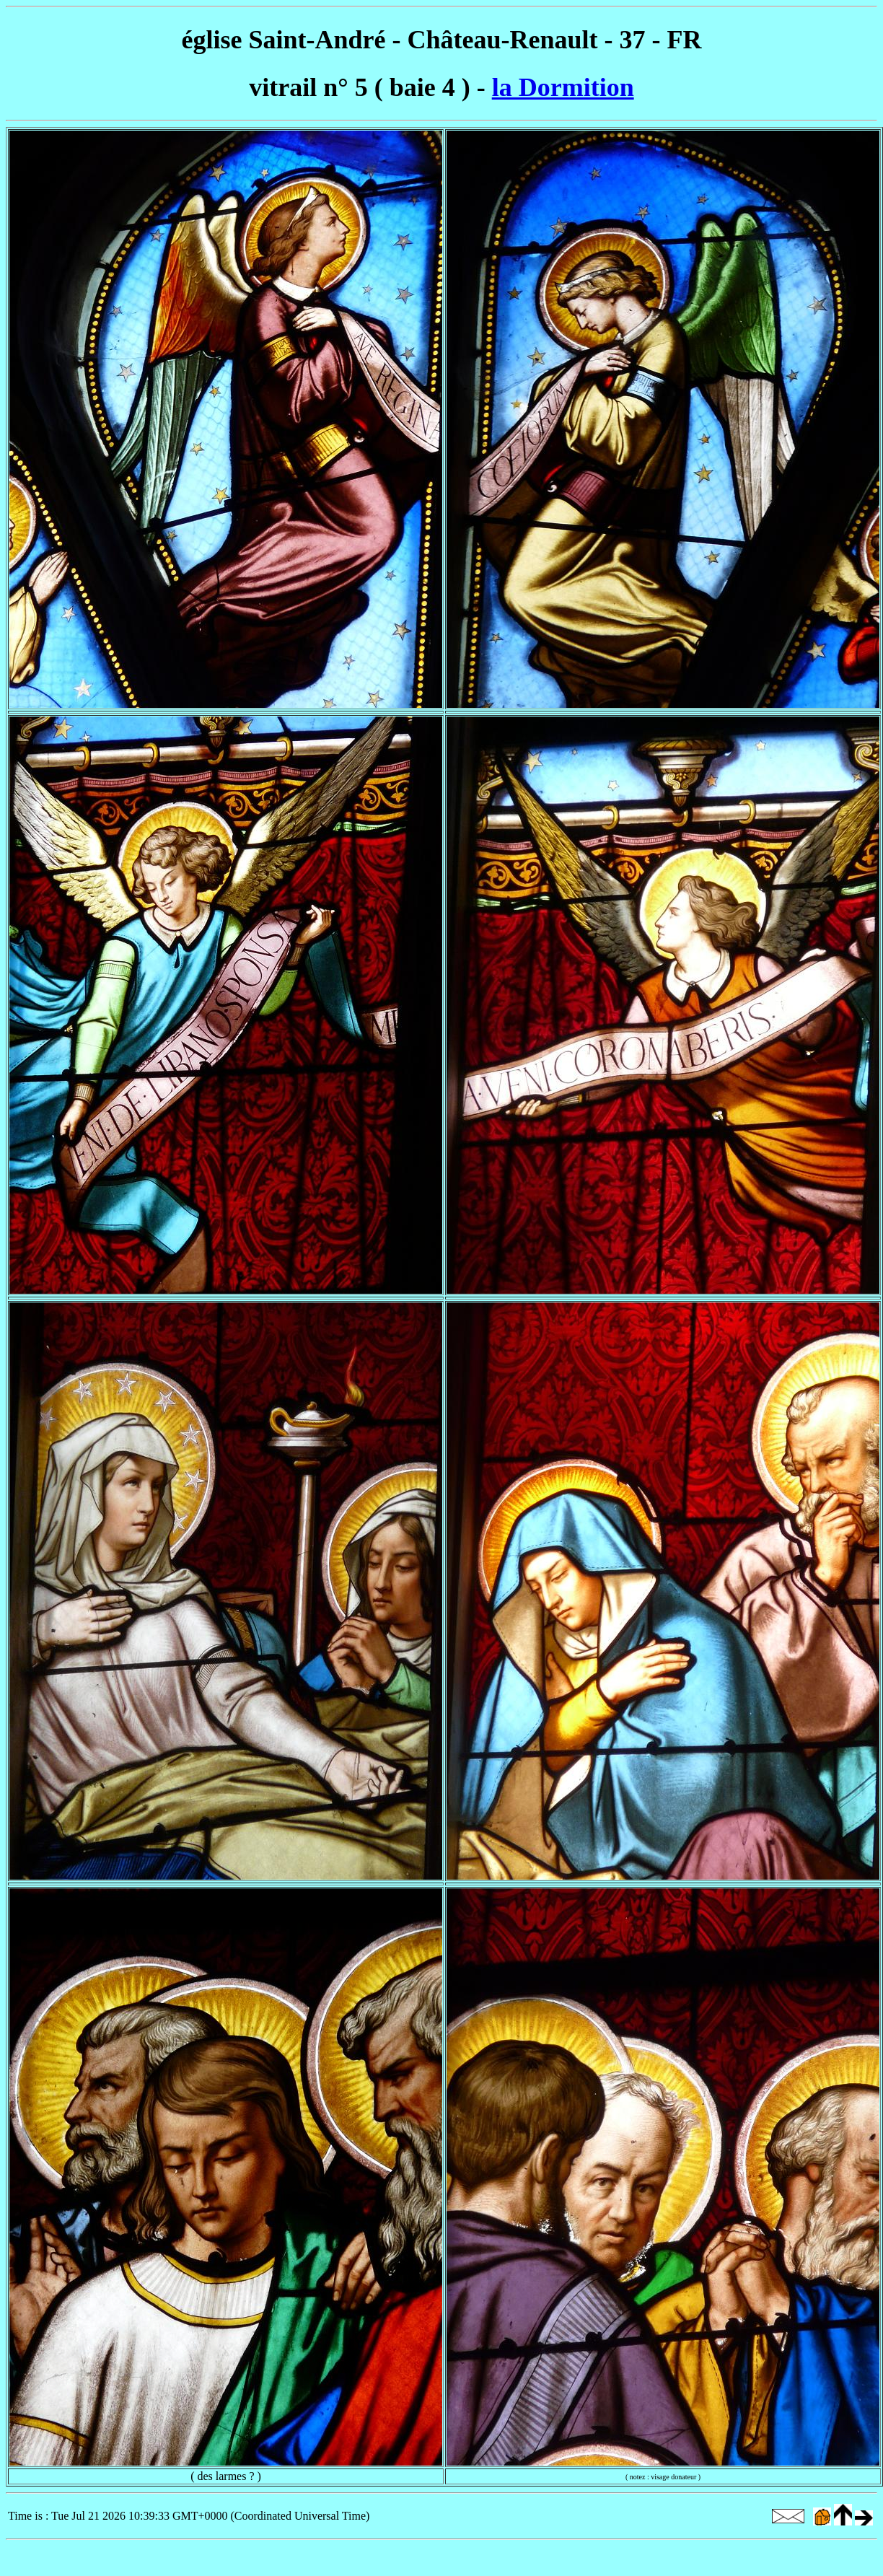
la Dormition (563, 87)
